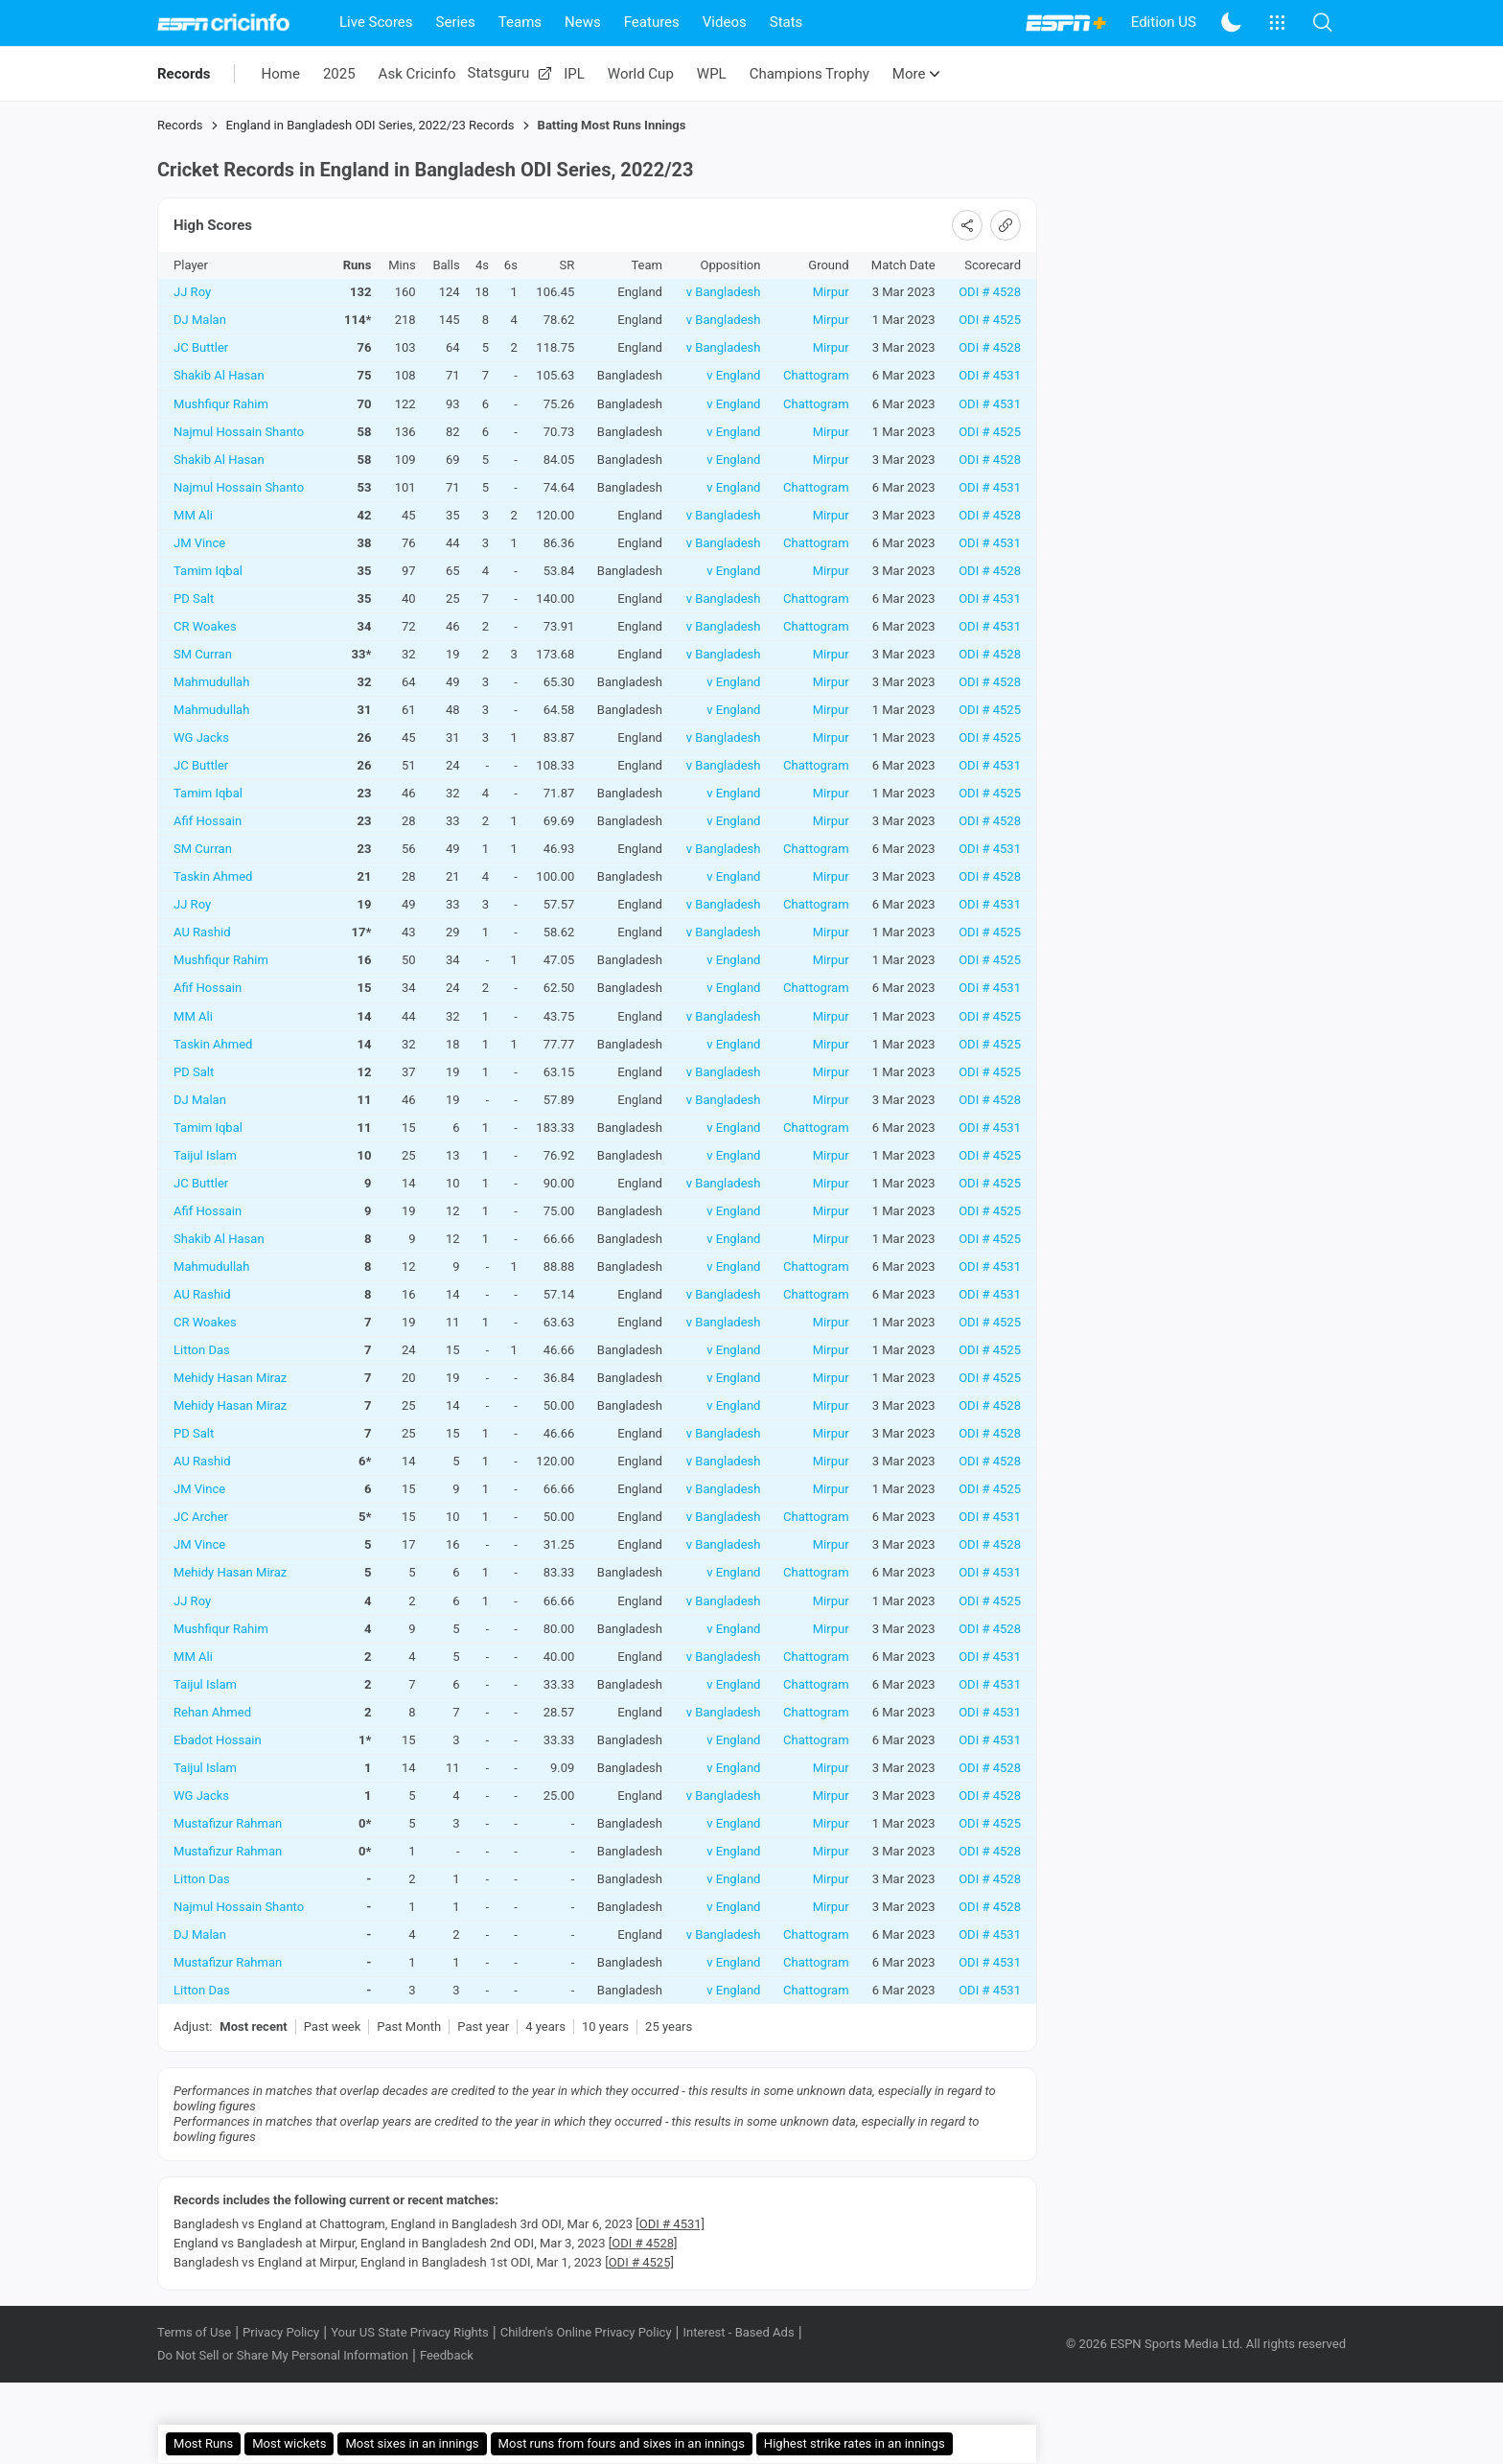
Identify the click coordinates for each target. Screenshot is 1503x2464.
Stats (786, 22)
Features (652, 22)
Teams (520, 22)
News (583, 22)
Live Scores (376, 22)
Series (455, 22)
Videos (725, 22)
